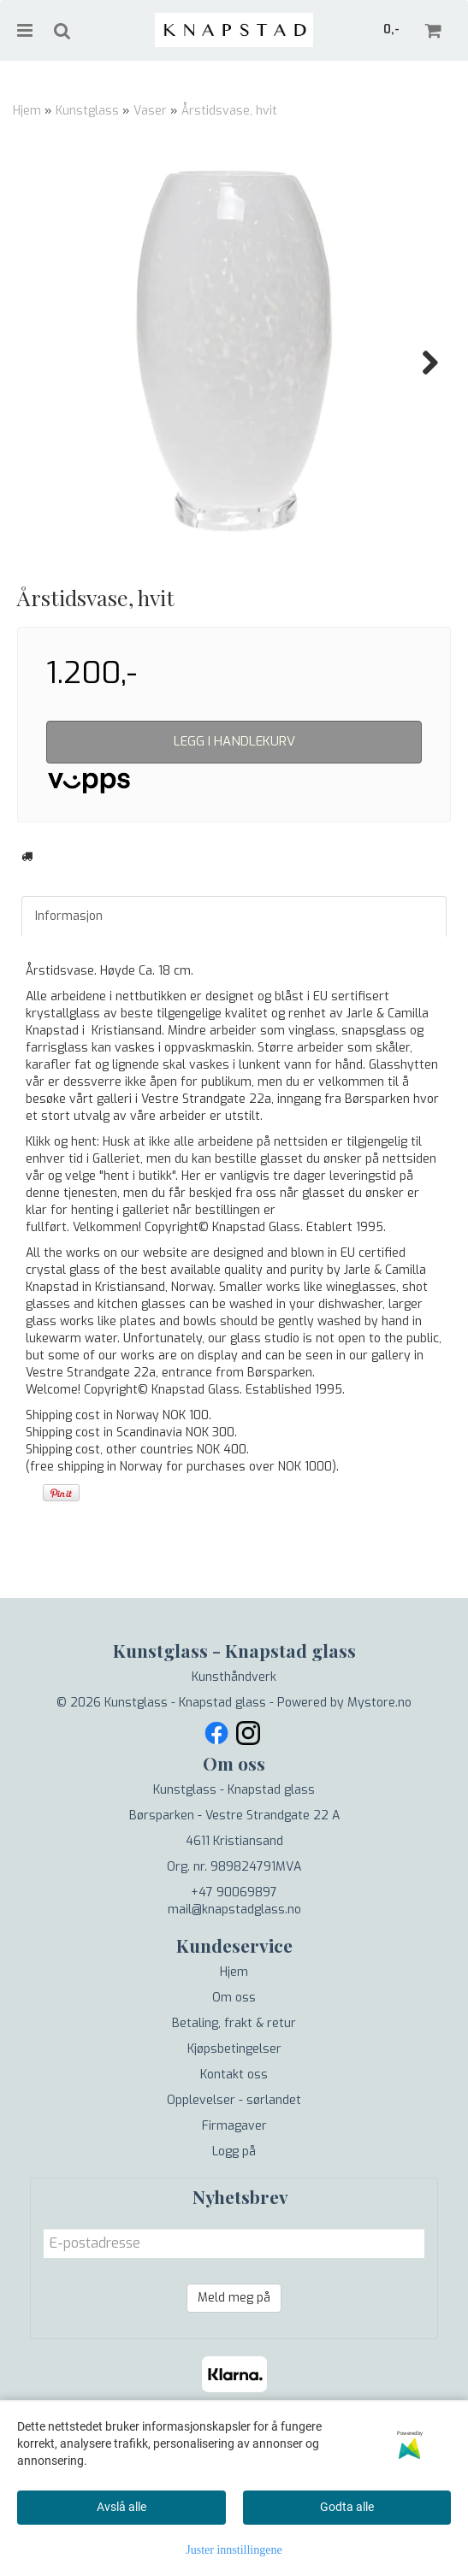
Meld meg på (234, 2383)
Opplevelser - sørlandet (234, 2186)
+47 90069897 (234, 1978)
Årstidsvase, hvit (229, 111)
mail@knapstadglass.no (234, 1995)
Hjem (27, 111)
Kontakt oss (234, 2160)
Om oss (234, 2083)
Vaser (150, 111)
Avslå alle (121, 2507)
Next (422, 362)
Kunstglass (87, 111)
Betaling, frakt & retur (234, 2109)
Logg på (234, 2237)
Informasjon (69, 1001)
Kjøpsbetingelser (234, 2134)
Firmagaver (234, 2211)
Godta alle (347, 2507)
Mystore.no (379, 1788)
